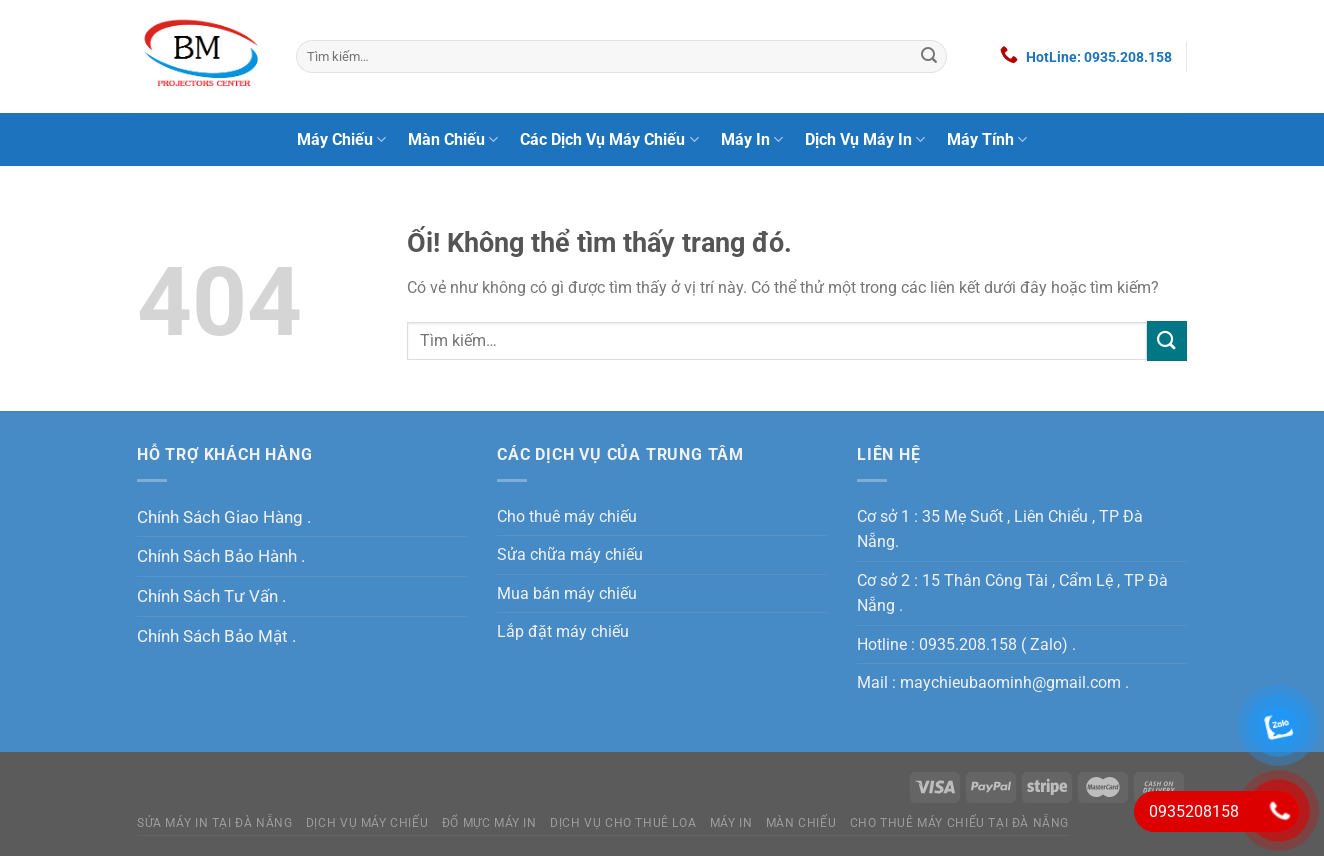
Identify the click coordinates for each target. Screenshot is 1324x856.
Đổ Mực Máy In (489, 823)
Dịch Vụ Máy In (865, 139)
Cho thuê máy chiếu (567, 516)
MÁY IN (731, 823)
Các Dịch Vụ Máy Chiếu (609, 139)
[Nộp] (929, 57)
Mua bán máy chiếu (567, 593)
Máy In (752, 139)
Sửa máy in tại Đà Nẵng (214, 823)
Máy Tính (987, 139)
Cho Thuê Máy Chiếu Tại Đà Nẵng (959, 823)
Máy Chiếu (341, 139)
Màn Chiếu (453, 139)
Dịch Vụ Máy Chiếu (367, 823)
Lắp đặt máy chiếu (563, 631)
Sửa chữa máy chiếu (570, 554)
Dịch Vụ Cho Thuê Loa (623, 823)
